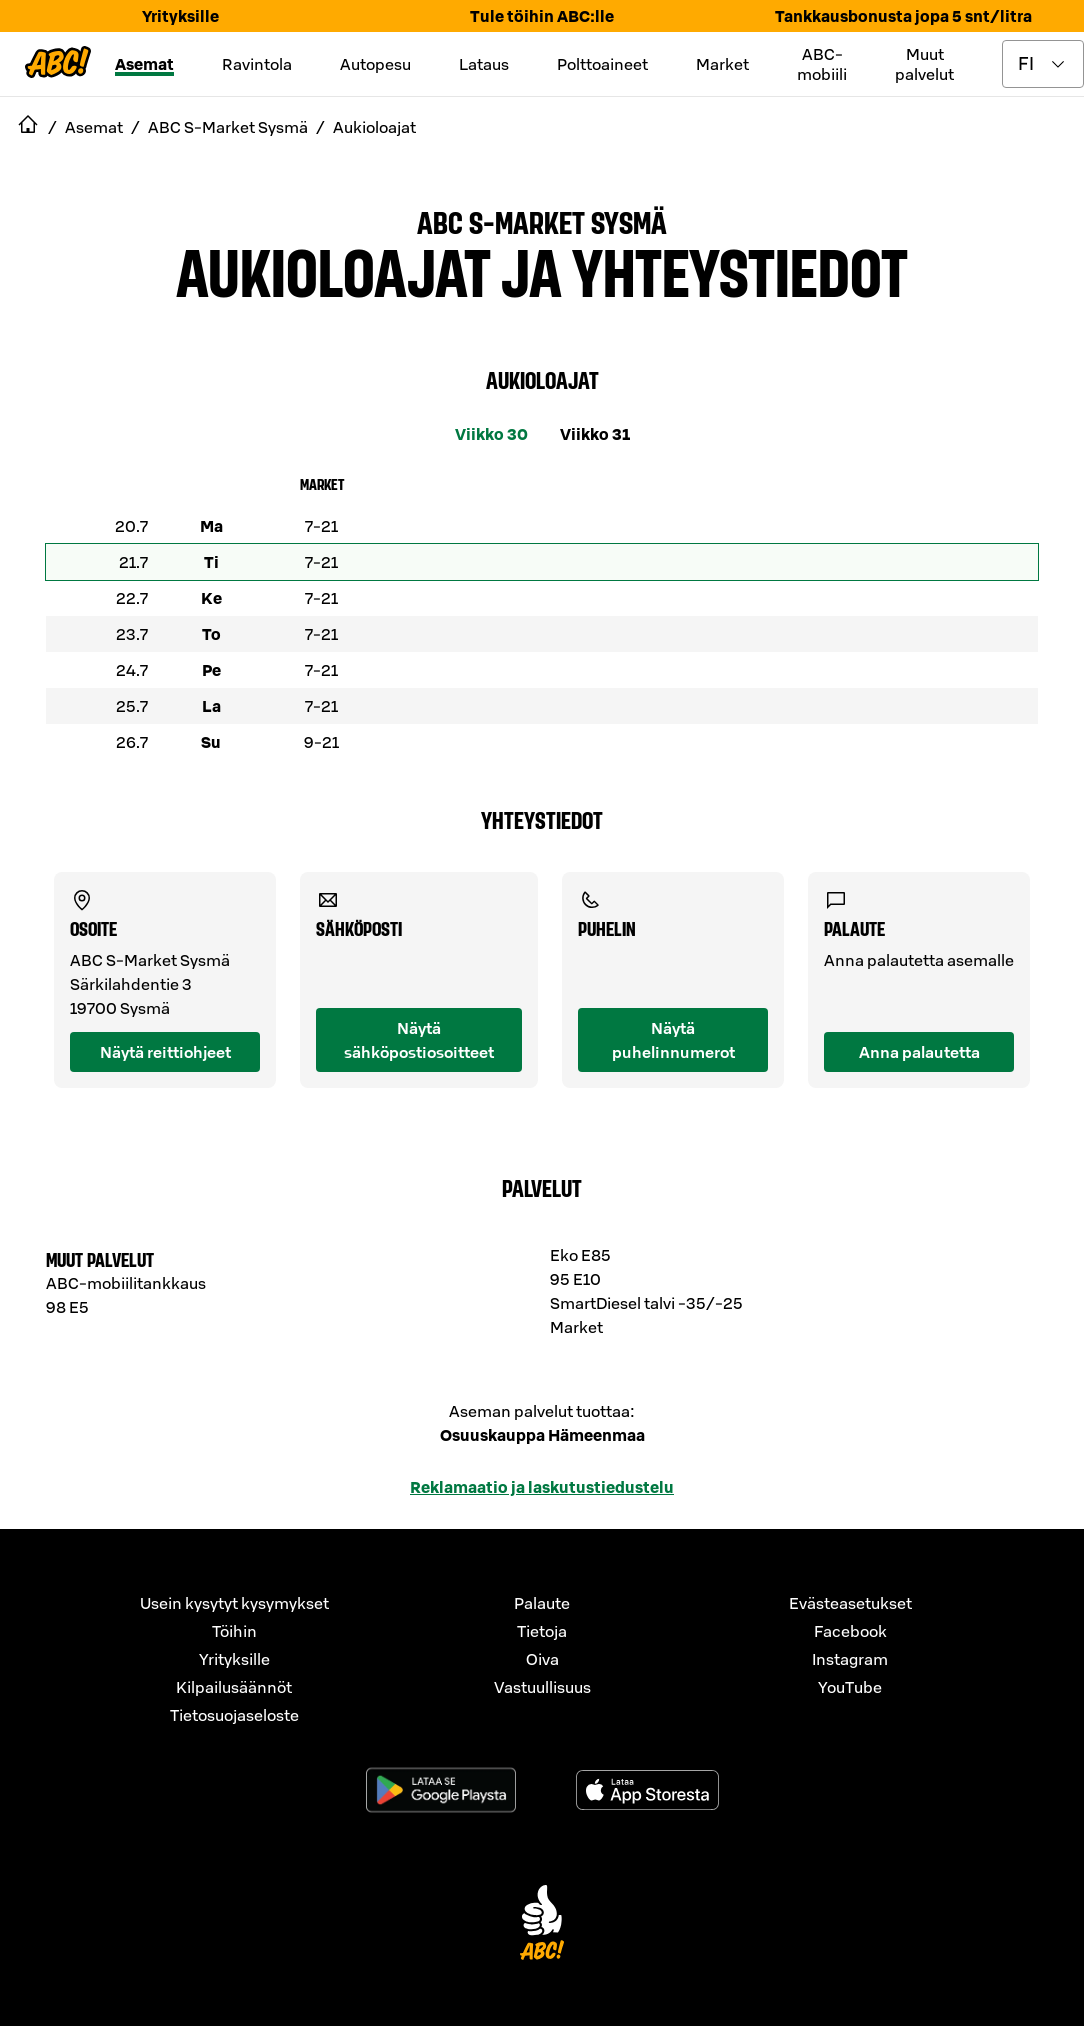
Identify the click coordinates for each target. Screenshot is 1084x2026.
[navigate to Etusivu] (28, 127)
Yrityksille (180, 16)
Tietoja (542, 1631)
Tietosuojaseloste (234, 1715)
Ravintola (257, 64)
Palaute (542, 1603)
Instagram (850, 1659)
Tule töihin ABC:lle (542, 16)
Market (722, 64)
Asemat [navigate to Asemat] (94, 127)
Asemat (144, 64)
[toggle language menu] (1043, 64)
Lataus (484, 64)
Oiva (542, 1659)
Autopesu (375, 64)
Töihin (234, 1631)
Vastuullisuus (542, 1687)
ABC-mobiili (822, 64)
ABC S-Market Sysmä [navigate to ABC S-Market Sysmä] (228, 127)
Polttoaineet (602, 64)
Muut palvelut (924, 64)
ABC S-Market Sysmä (542, 221)
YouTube (850, 1687)
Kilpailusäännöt (234, 1687)
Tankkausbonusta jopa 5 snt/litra (903, 16)
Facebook (850, 1631)
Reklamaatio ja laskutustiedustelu (542, 1487)
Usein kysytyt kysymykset (234, 1603)
